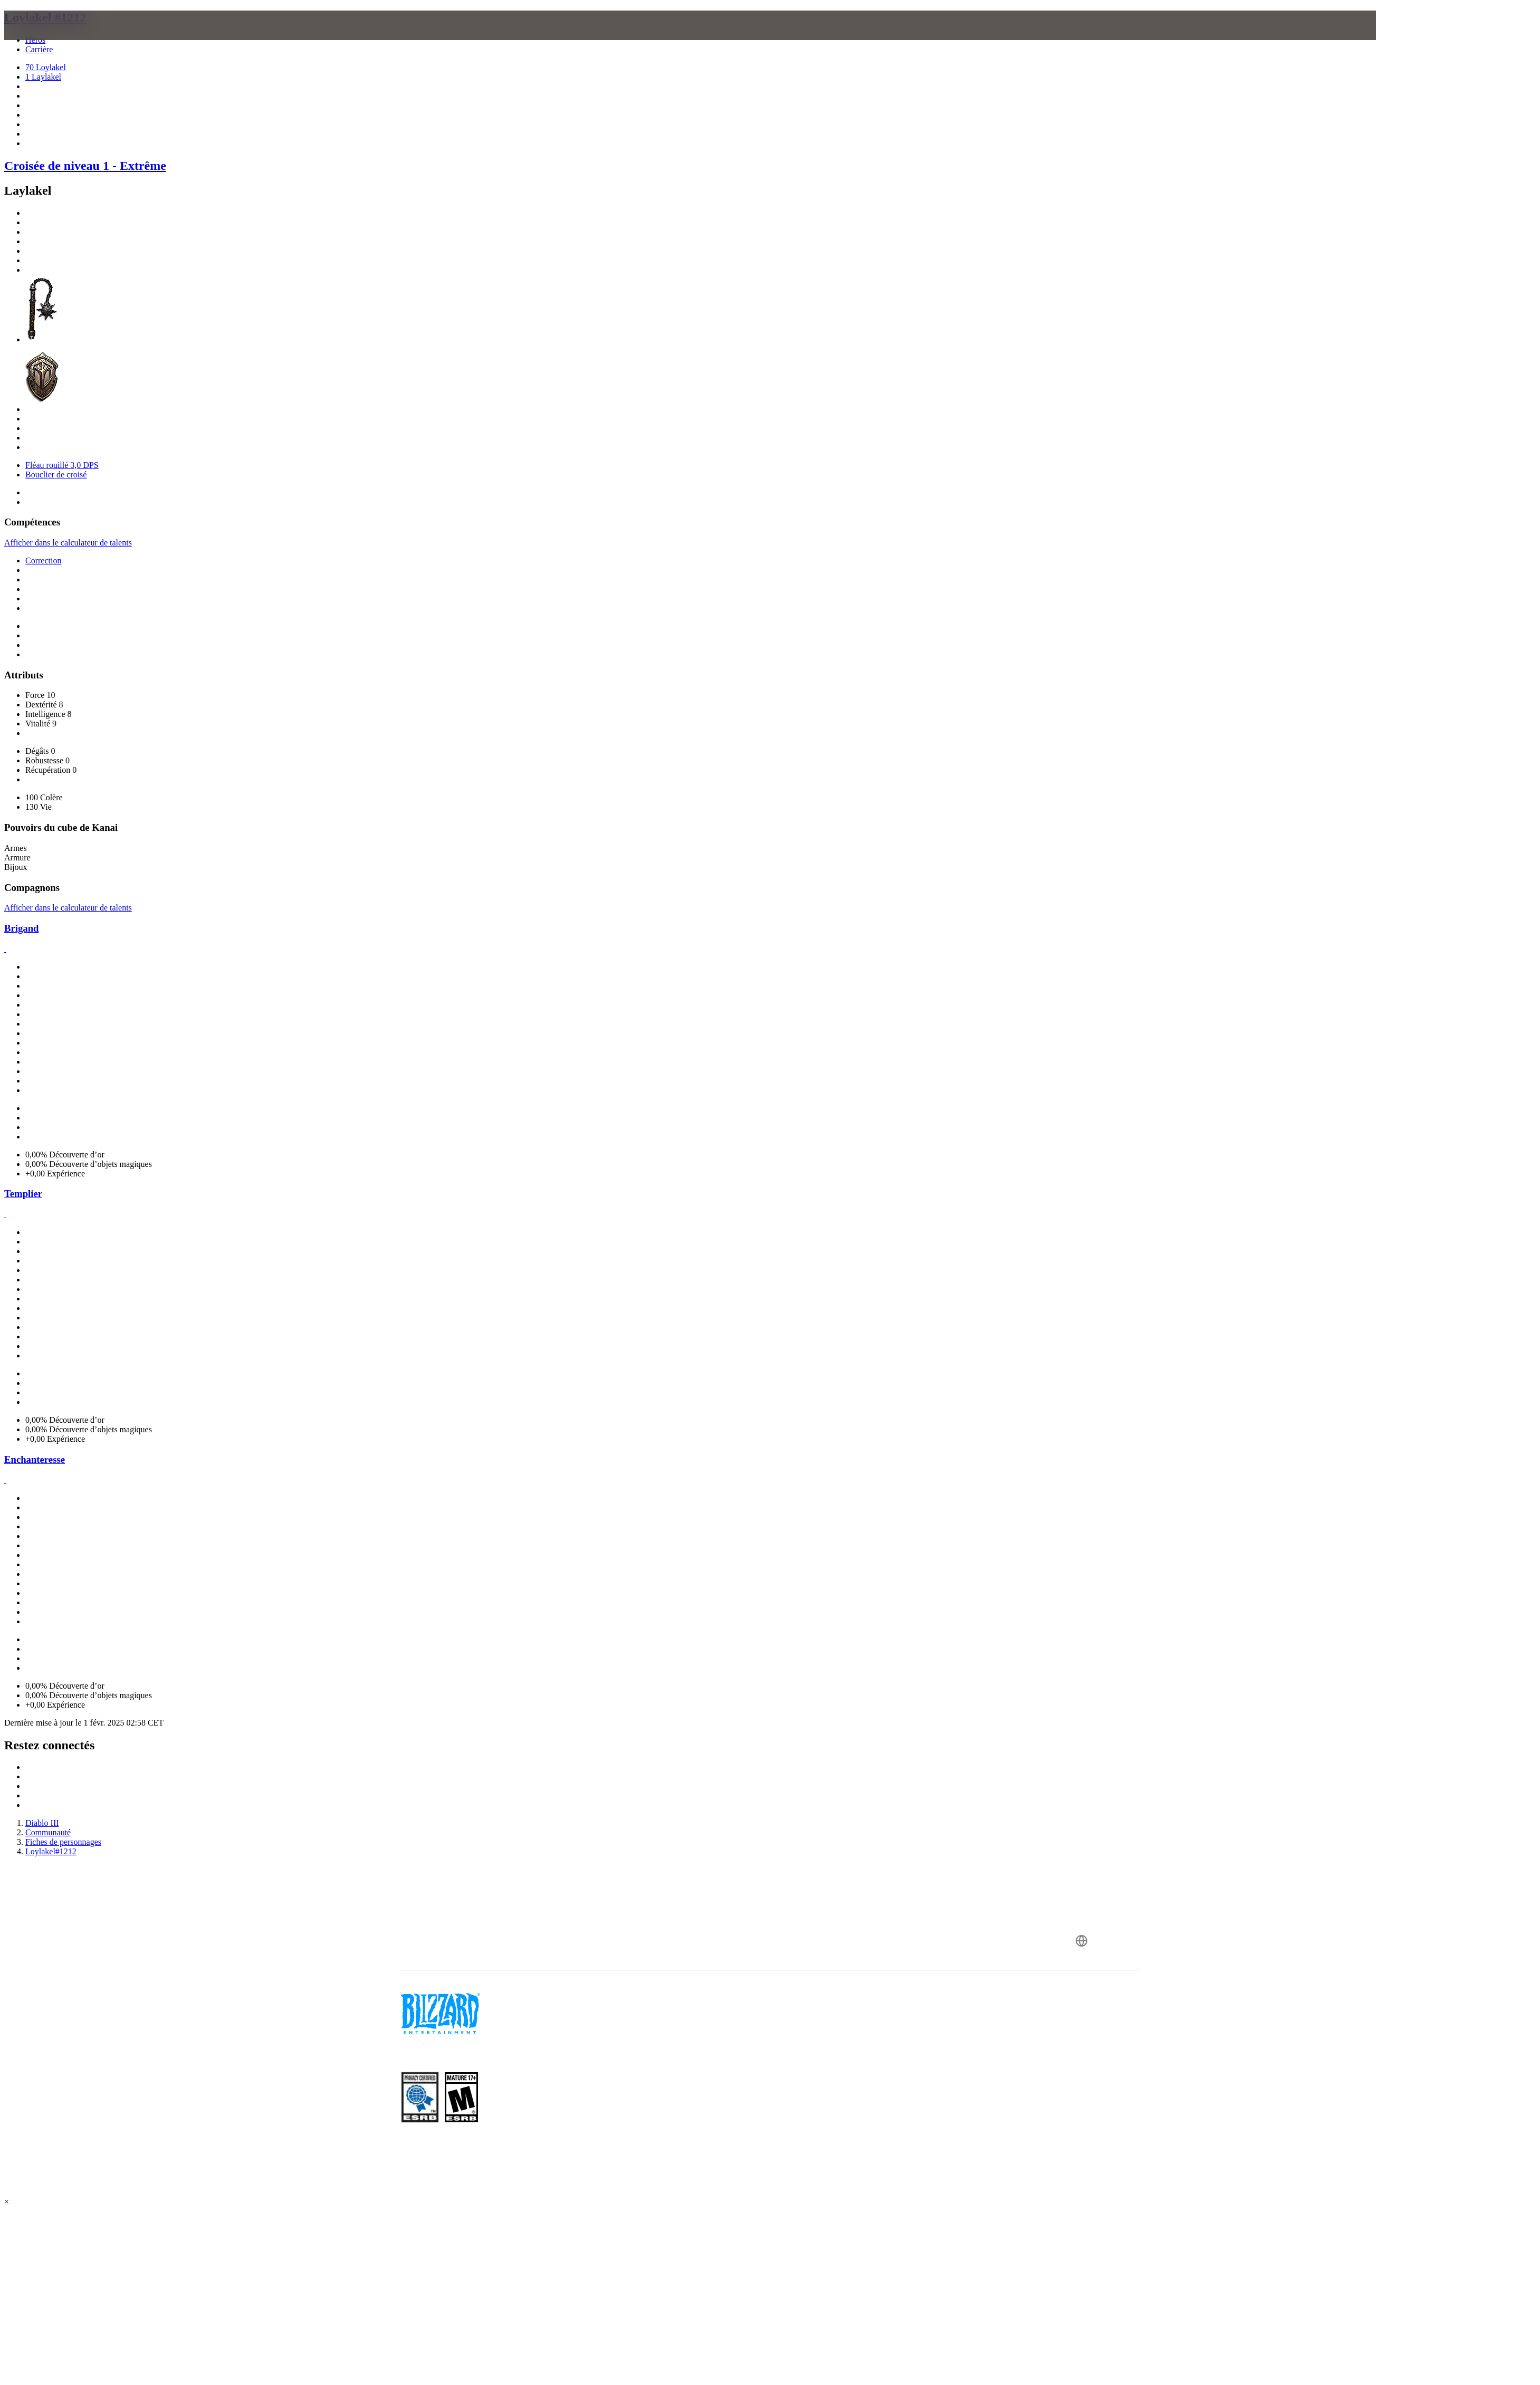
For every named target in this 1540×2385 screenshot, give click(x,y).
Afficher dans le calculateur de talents (68, 542)
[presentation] (132, 38)
